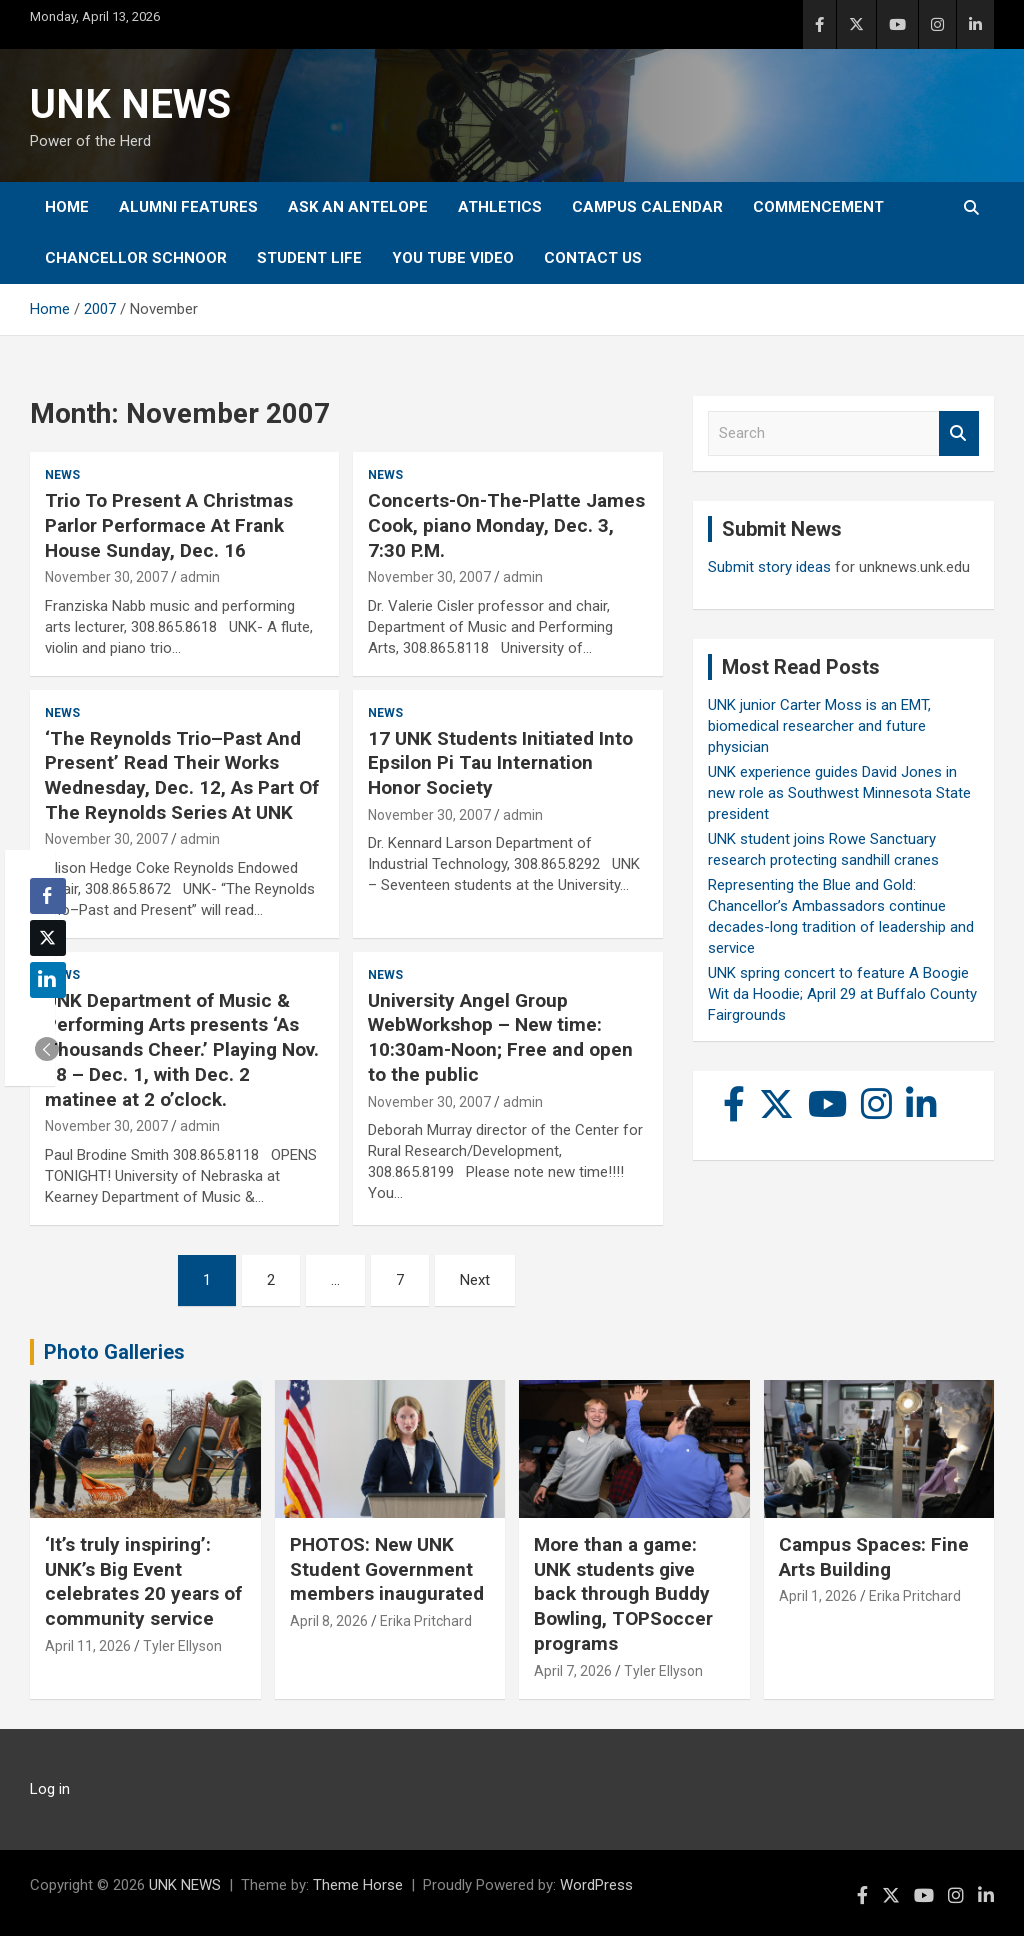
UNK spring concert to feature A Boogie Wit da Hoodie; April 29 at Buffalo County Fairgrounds (842, 994)
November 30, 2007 (106, 577)
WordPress (596, 1885)
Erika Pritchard (426, 1621)
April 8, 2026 (329, 1621)
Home (67, 207)
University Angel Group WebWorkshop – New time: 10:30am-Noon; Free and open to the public (500, 1037)
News (62, 475)
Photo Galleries (114, 1352)
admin (200, 577)
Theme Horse (358, 1885)
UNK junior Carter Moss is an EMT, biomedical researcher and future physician (819, 726)
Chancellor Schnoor (136, 258)
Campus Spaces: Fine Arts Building (874, 1557)
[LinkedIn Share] (48, 980)
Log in (50, 1789)
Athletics (500, 207)
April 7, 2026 (573, 1671)
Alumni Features (188, 207)
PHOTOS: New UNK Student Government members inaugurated (387, 1569)
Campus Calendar (647, 207)
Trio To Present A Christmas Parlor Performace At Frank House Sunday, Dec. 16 (169, 525)
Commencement (818, 207)
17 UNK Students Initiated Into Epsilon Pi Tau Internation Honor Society (500, 763)
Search (959, 433)
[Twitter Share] (48, 938)
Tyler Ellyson (182, 1646)
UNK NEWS (130, 104)
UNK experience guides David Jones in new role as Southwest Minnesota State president (839, 793)
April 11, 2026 (88, 1646)
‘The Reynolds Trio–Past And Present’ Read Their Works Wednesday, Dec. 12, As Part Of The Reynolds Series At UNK (182, 775)
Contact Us (593, 258)
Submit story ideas (769, 567)
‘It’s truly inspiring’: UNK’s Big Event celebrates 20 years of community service (143, 1581)
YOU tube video (453, 258)
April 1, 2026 (818, 1596)
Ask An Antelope (358, 207)
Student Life (309, 258)
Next (475, 1280)
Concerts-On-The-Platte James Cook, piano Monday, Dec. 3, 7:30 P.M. (506, 525)
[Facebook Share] (48, 896)
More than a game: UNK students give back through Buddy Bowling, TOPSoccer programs (623, 1594)
